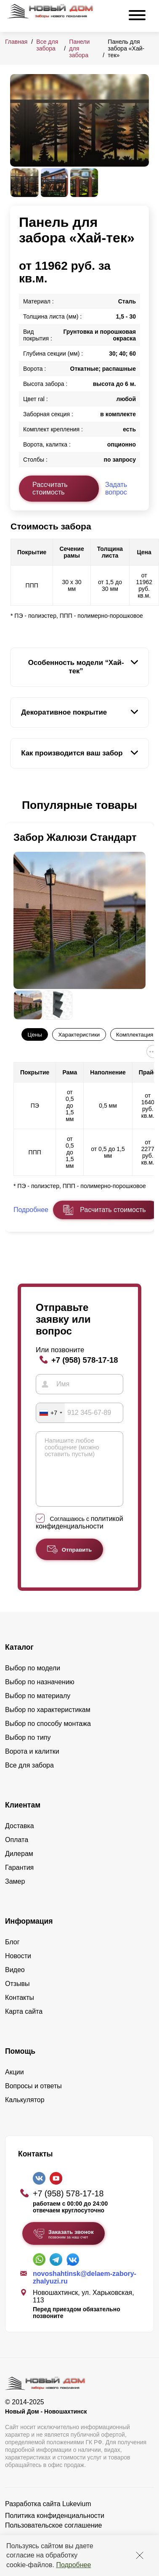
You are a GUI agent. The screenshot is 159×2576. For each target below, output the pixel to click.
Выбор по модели (32, 1680)
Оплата (16, 1852)
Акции (14, 2084)
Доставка (19, 1838)
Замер (15, 1894)
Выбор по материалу (37, 1708)
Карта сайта (23, 2024)
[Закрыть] (139, 2555)
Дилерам (19, 1866)
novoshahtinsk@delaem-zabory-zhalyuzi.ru (84, 2290)
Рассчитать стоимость (50, 488)
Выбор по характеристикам (47, 1722)
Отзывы (17, 1996)
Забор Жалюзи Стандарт (75, 837)
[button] (15, 805)
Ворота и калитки (32, 1764)
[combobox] (50, 1412)
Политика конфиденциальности (54, 2528)
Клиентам (22, 1817)
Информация (29, 1934)
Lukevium (76, 2516)
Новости (18, 1968)
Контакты (19, 2010)
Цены (35, 1034)
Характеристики (79, 1034)
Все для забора (47, 45)
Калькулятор (25, 2112)
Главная (16, 41)
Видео (15, 1982)
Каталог (19, 1660)
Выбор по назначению (39, 1694)
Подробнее (73, 2564)
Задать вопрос (116, 488)
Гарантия (19, 1880)
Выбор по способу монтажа (48, 1736)
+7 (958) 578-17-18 (84, 1360)
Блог (12, 1954)
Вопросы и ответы (33, 2098)
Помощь (20, 2064)
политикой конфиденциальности (79, 1535)
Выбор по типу (28, 1750)
